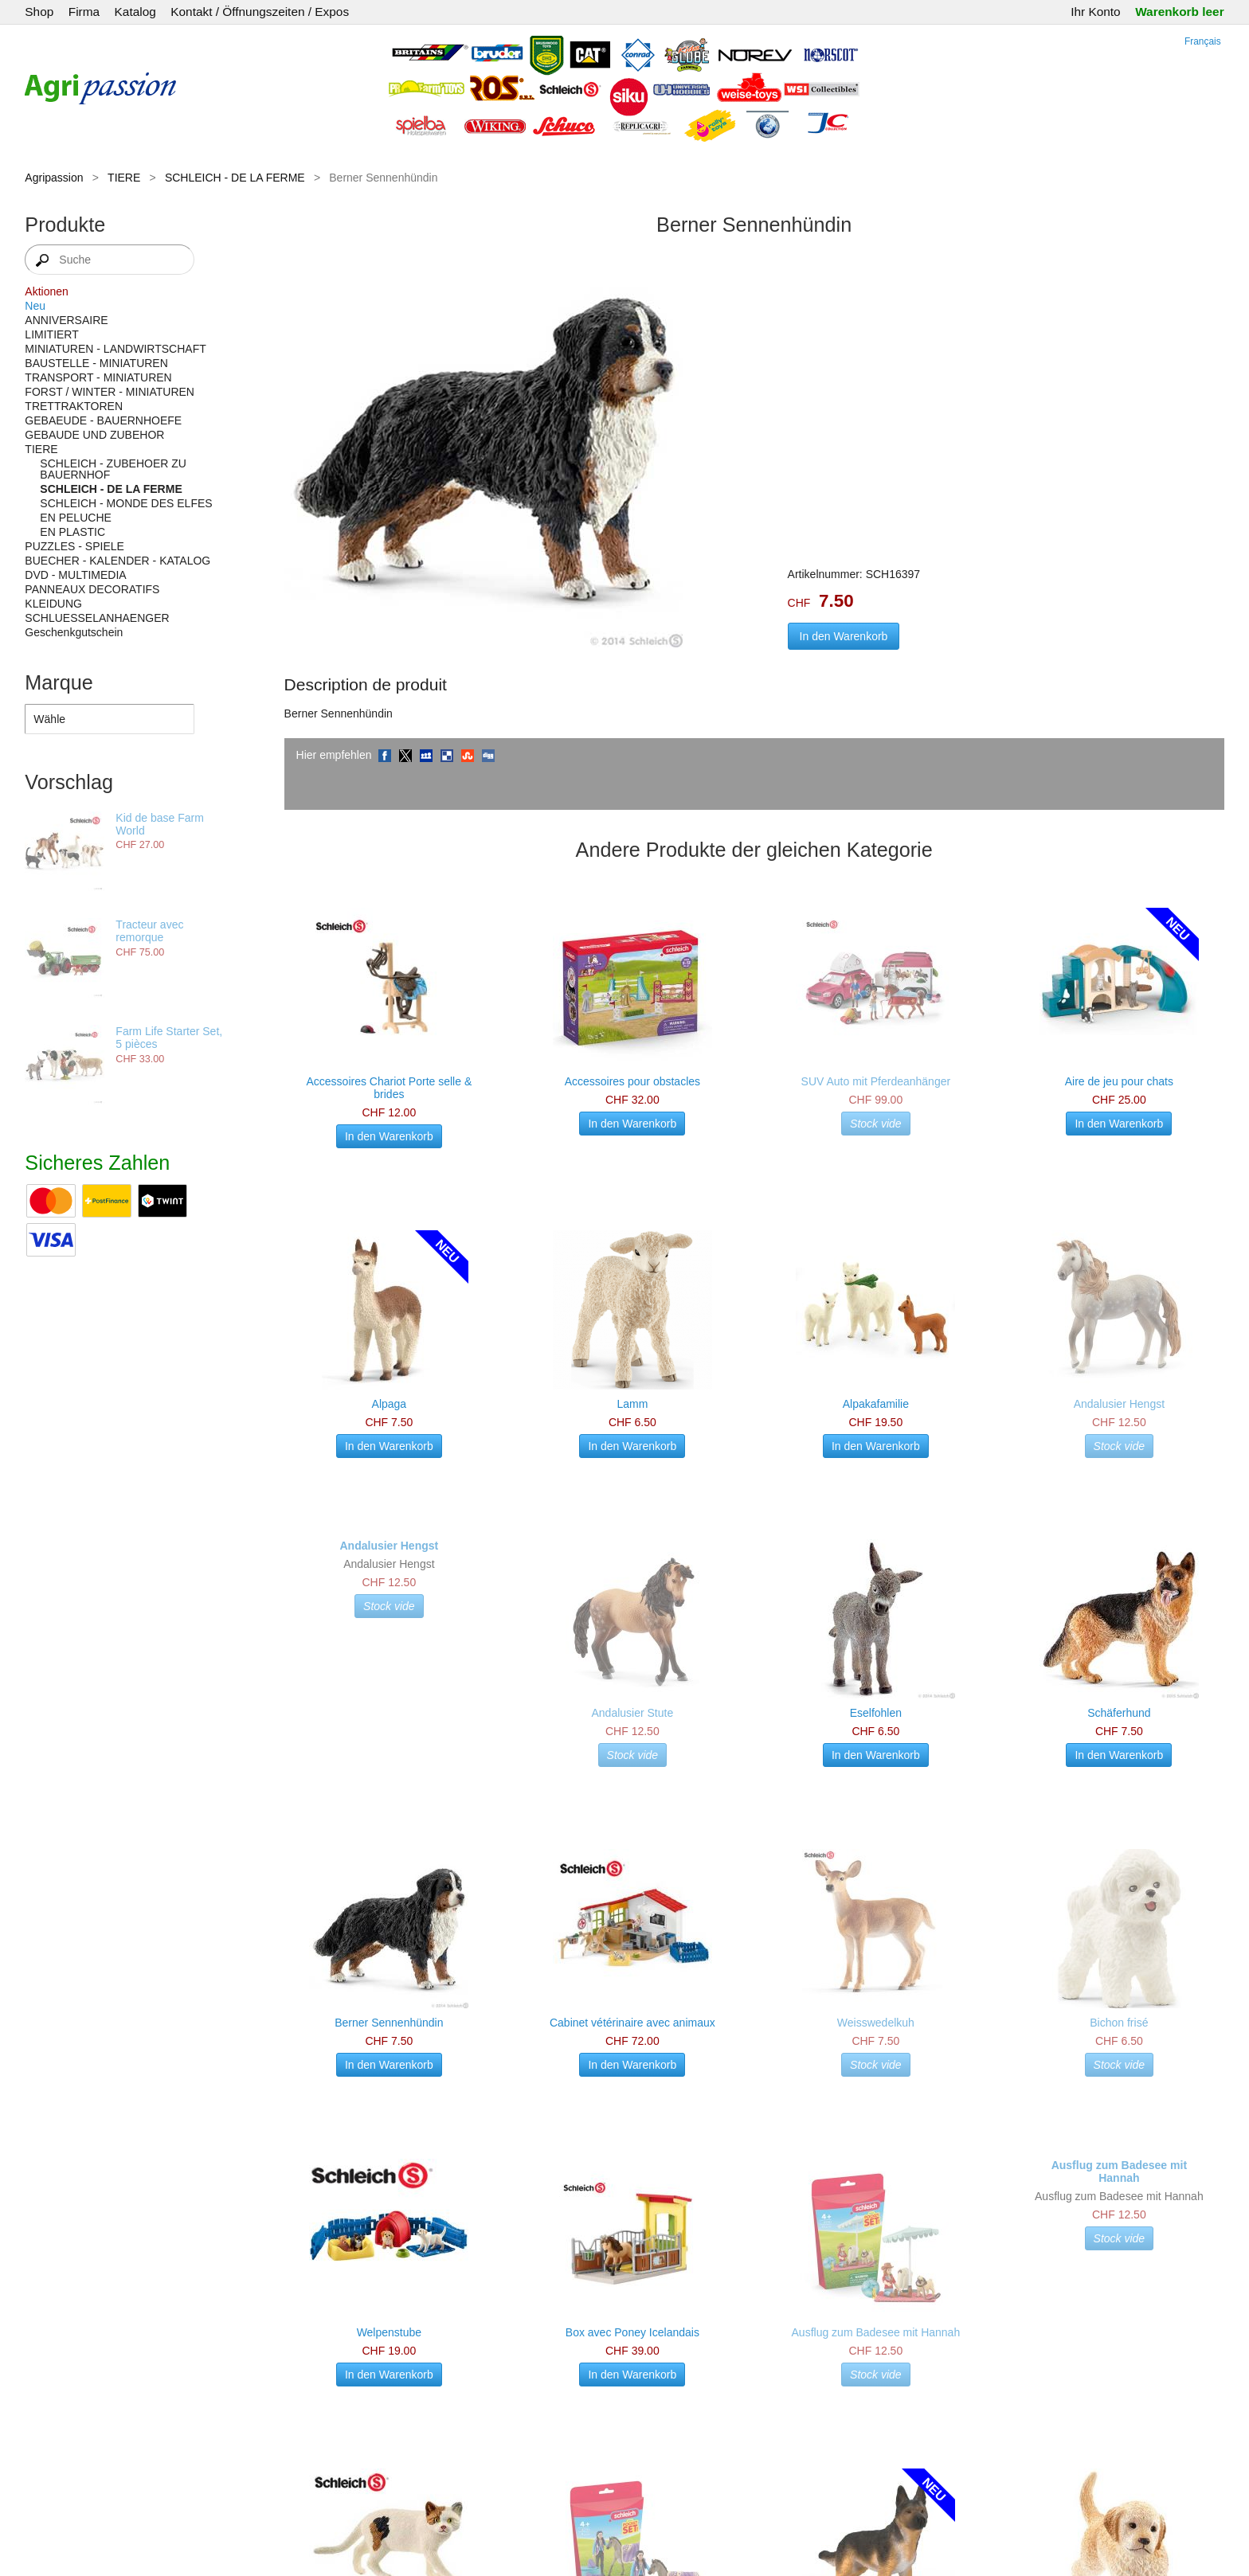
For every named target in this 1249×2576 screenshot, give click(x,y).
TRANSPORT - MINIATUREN (98, 377)
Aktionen (46, 291)
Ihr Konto (1095, 11)
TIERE (124, 177)
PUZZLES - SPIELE (74, 546)
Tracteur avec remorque (149, 931)
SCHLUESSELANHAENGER (97, 617)
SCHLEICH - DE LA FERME (235, 177)
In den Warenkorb (844, 636)
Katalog (135, 11)
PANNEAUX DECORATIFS (92, 589)
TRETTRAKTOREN (74, 406)
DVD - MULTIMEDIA (75, 574)
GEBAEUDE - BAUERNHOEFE (103, 420)
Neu (35, 305)
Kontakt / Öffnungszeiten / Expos (259, 11)
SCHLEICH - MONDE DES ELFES (126, 503)
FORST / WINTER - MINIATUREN (109, 391)
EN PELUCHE (75, 517)
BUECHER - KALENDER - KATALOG (117, 560)
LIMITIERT (51, 334)
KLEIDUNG (53, 603)
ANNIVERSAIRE (66, 320)
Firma (84, 11)
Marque (58, 682)
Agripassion (54, 177)
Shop (39, 11)
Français (1202, 41)
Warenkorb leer (1179, 11)
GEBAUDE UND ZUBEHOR (94, 434)
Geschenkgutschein (74, 632)
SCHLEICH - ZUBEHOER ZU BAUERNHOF (113, 469)
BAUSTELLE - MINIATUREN (96, 363)
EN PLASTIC (72, 531)
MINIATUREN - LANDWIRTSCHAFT (115, 348)
